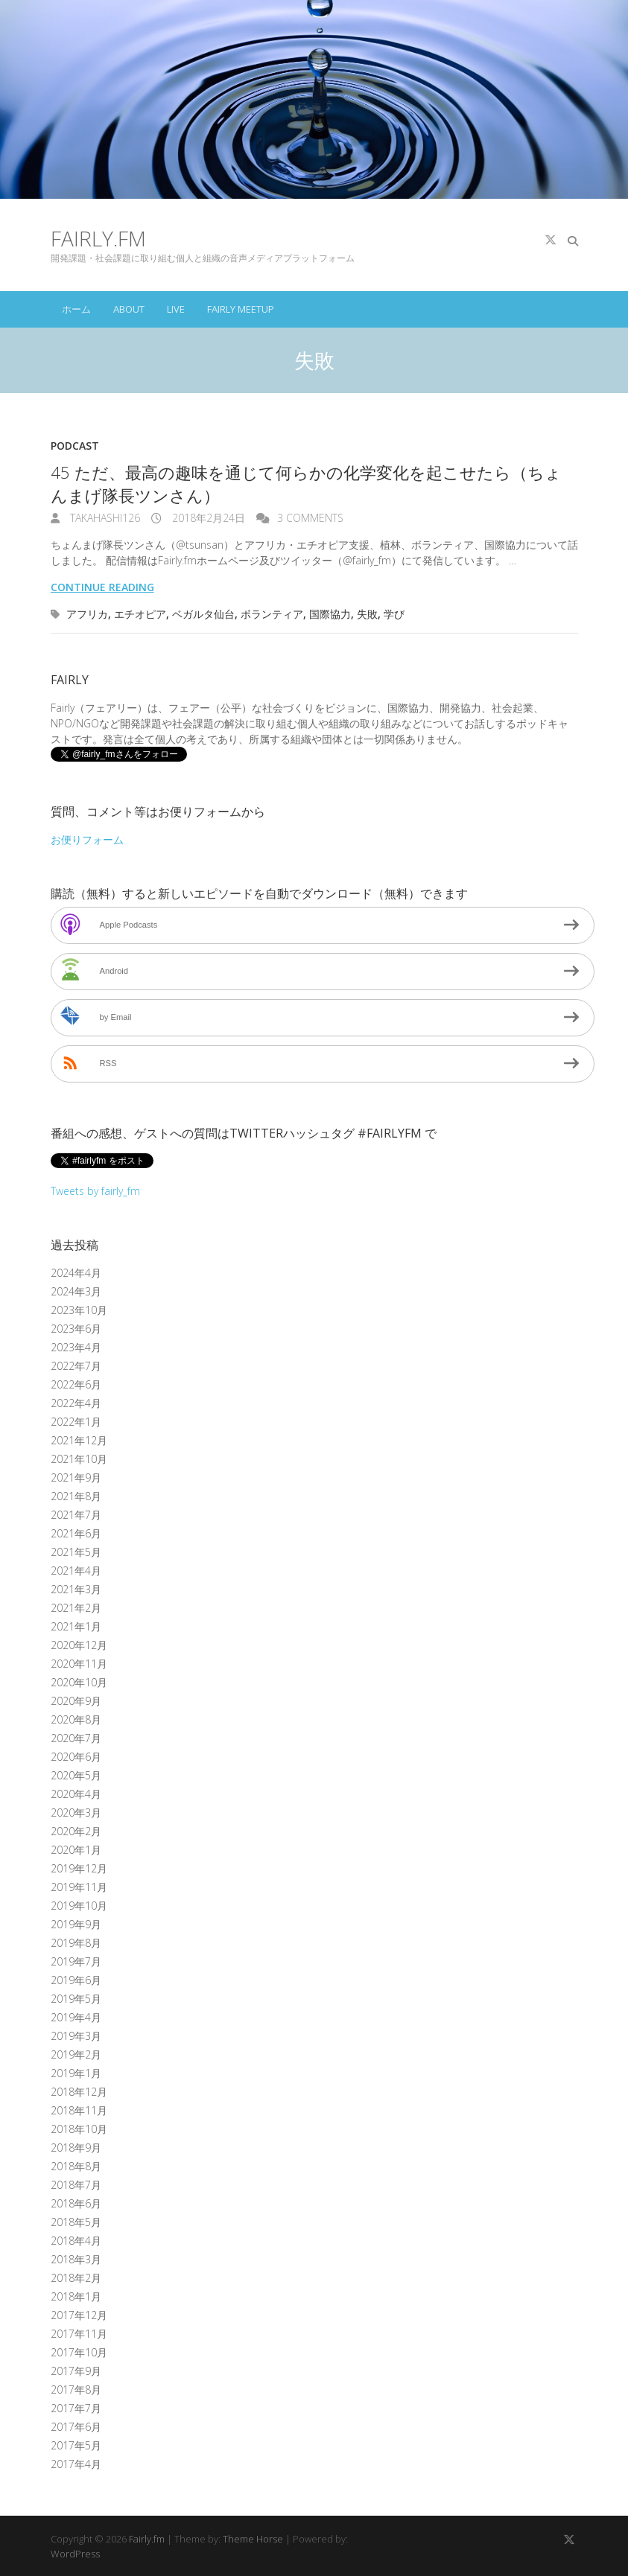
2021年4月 (76, 1570)
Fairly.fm (98, 238)
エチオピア (140, 614)
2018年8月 (76, 2166)
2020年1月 (76, 1850)
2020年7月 (76, 1738)
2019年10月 (79, 1905)
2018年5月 (76, 2222)
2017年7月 (76, 2408)
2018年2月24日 (207, 518)
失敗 (367, 614)
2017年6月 (76, 2427)
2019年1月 (76, 2073)
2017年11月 (79, 2334)
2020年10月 (79, 1682)
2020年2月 (76, 1831)
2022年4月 (76, 1403)
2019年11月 (79, 1887)
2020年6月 (76, 1757)
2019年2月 (76, 2054)
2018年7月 (76, 2185)
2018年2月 (76, 2278)
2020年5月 (76, 1775)
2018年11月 (79, 2110)
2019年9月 (76, 1924)
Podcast (75, 446)
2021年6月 (76, 1533)
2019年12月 (79, 1868)
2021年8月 (76, 1496)
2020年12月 (79, 1645)
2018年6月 (76, 2203)
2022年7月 (76, 1366)
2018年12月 (79, 2092)
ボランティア (272, 614)
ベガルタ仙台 (203, 614)
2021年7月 (76, 1515)
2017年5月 (76, 2445)
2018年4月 (76, 2241)
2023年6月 (76, 1329)
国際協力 (330, 614)
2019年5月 (76, 1999)
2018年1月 (76, 2296)
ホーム (76, 309)
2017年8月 (76, 2389)
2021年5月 (76, 1552)
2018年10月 (79, 2129)
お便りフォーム (87, 839)
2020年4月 (76, 1794)
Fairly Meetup (240, 309)
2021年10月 (79, 1459)
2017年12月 (79, 2315)
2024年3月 (76, 1291)
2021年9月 (76, 1477)
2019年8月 (76, 1943)
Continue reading (102, 587)
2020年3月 (76, 1812)
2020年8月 (76, 1719)
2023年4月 (76, 1347)
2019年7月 (76, 1961)
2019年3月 (76, 2036)
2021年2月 (76, 1608)
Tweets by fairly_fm (95, 1191)
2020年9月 (76, 1701)
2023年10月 (79, 1310)
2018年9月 (76, 2147)
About (129, 309)
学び (394, 614)
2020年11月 (79, 1664)
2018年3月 (76, 2259)
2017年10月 (79, 2352)
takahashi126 (103, 518)
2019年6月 (76, 1980)
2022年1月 (76, 1422)
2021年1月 (76, 1626)
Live (176, 309)
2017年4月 (76, 2464)
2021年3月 (76, 1589)
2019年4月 (76, 2017)
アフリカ (87, 614)
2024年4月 (76, 1273)
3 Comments (310, 518)
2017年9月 (76, 2371)
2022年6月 (76, 1384)
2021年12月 (79, 1440)
